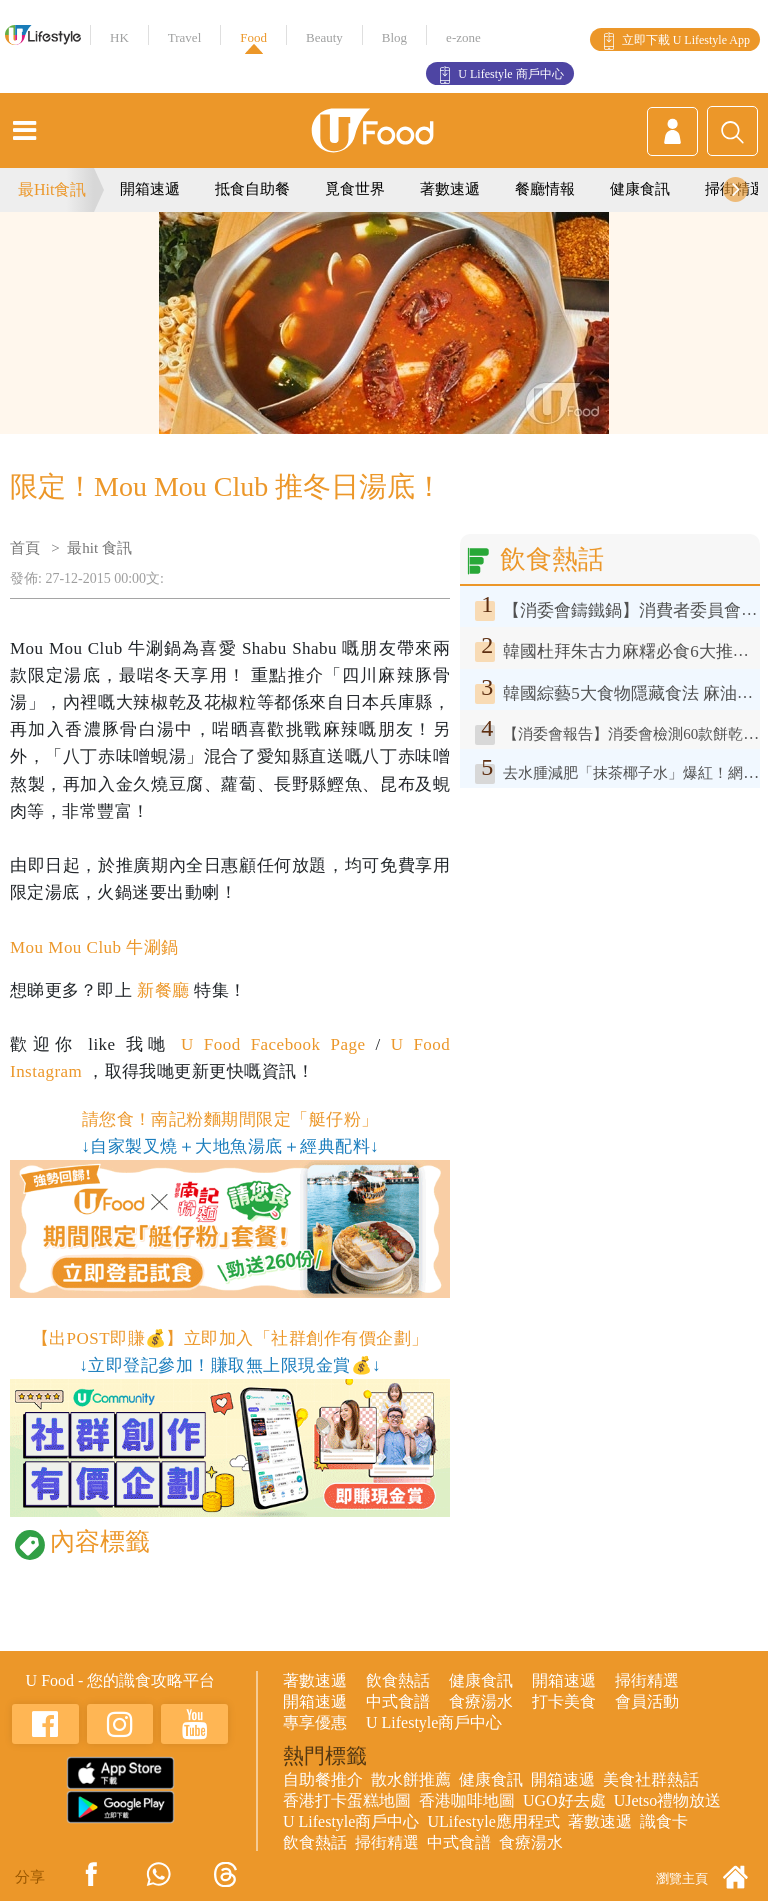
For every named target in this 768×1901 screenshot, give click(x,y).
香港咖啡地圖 (467, 1800)
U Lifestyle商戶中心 (434, 1722)
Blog (394, 37)
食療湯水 (481, 1701)
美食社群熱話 (651, 1779)
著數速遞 (450, 189)
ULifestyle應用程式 (493, 1821)
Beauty (324, 37)
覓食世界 (355, 189)
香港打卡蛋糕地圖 (347, 1800)
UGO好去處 (564, 1800)
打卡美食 (564, 1701)
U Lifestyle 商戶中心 (510, 74)
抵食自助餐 (252, 189)
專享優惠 (315, 1722)
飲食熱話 (398, 1680)
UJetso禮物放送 (668, 1800)
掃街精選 (647, 1680)
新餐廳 (163, 990)
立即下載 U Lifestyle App (686, 40)
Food (253, 37)
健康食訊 (640, 189)
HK (119, 37)
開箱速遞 (150, 189)
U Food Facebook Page (268, 1044)
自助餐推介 (323, 1779)
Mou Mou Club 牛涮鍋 (94, 947)
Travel (184, 37)
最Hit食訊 (52, 189)
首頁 (25, 548)
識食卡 (664, 1821)
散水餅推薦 (411, 1779)
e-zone (463, 37)
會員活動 (647, 1701)
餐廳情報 (545, 189)
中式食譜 (398, 1701)
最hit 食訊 (99, 548)
